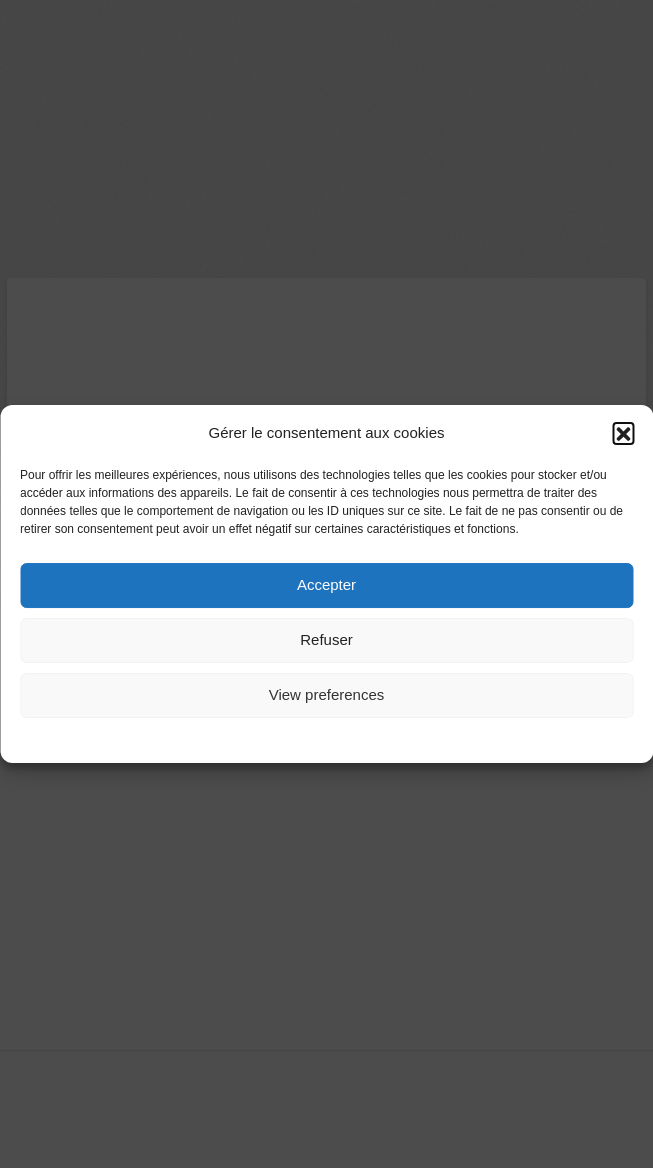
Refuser (326, 640)
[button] (623, 434)
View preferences (327, 695)
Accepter (326, 585)
